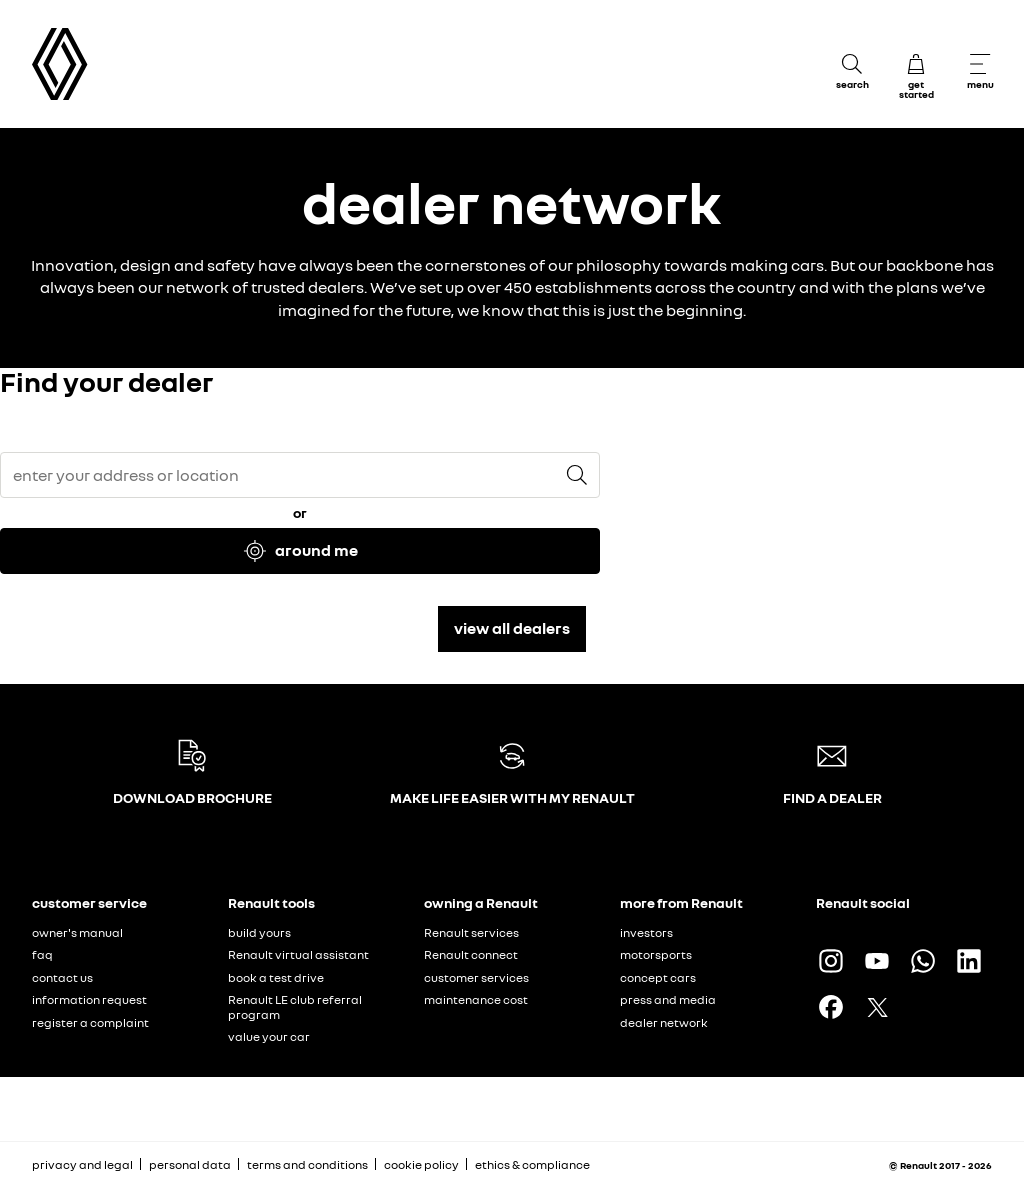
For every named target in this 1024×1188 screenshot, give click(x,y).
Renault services (471, 932)
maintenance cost (476, 999)
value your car (269, 1036)
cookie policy (421, 1164)
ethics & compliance (532, 1164)
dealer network (664, 1022)
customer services (476, 977)
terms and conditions (307, 1164)
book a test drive (276, 977)
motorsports (656, 954)
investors (646, 932)
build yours (259, 932)
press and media (668, 999)
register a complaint (90, 1022)
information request (89, 999)
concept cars (658, 977)
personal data (190, 1164)
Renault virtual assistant (298, 954)
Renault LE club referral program (295, 1007)
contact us (62, 977)
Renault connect (471, 954)
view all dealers (512, 628)
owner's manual (77, 932)
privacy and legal (82, 1164)
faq (42, 954)
